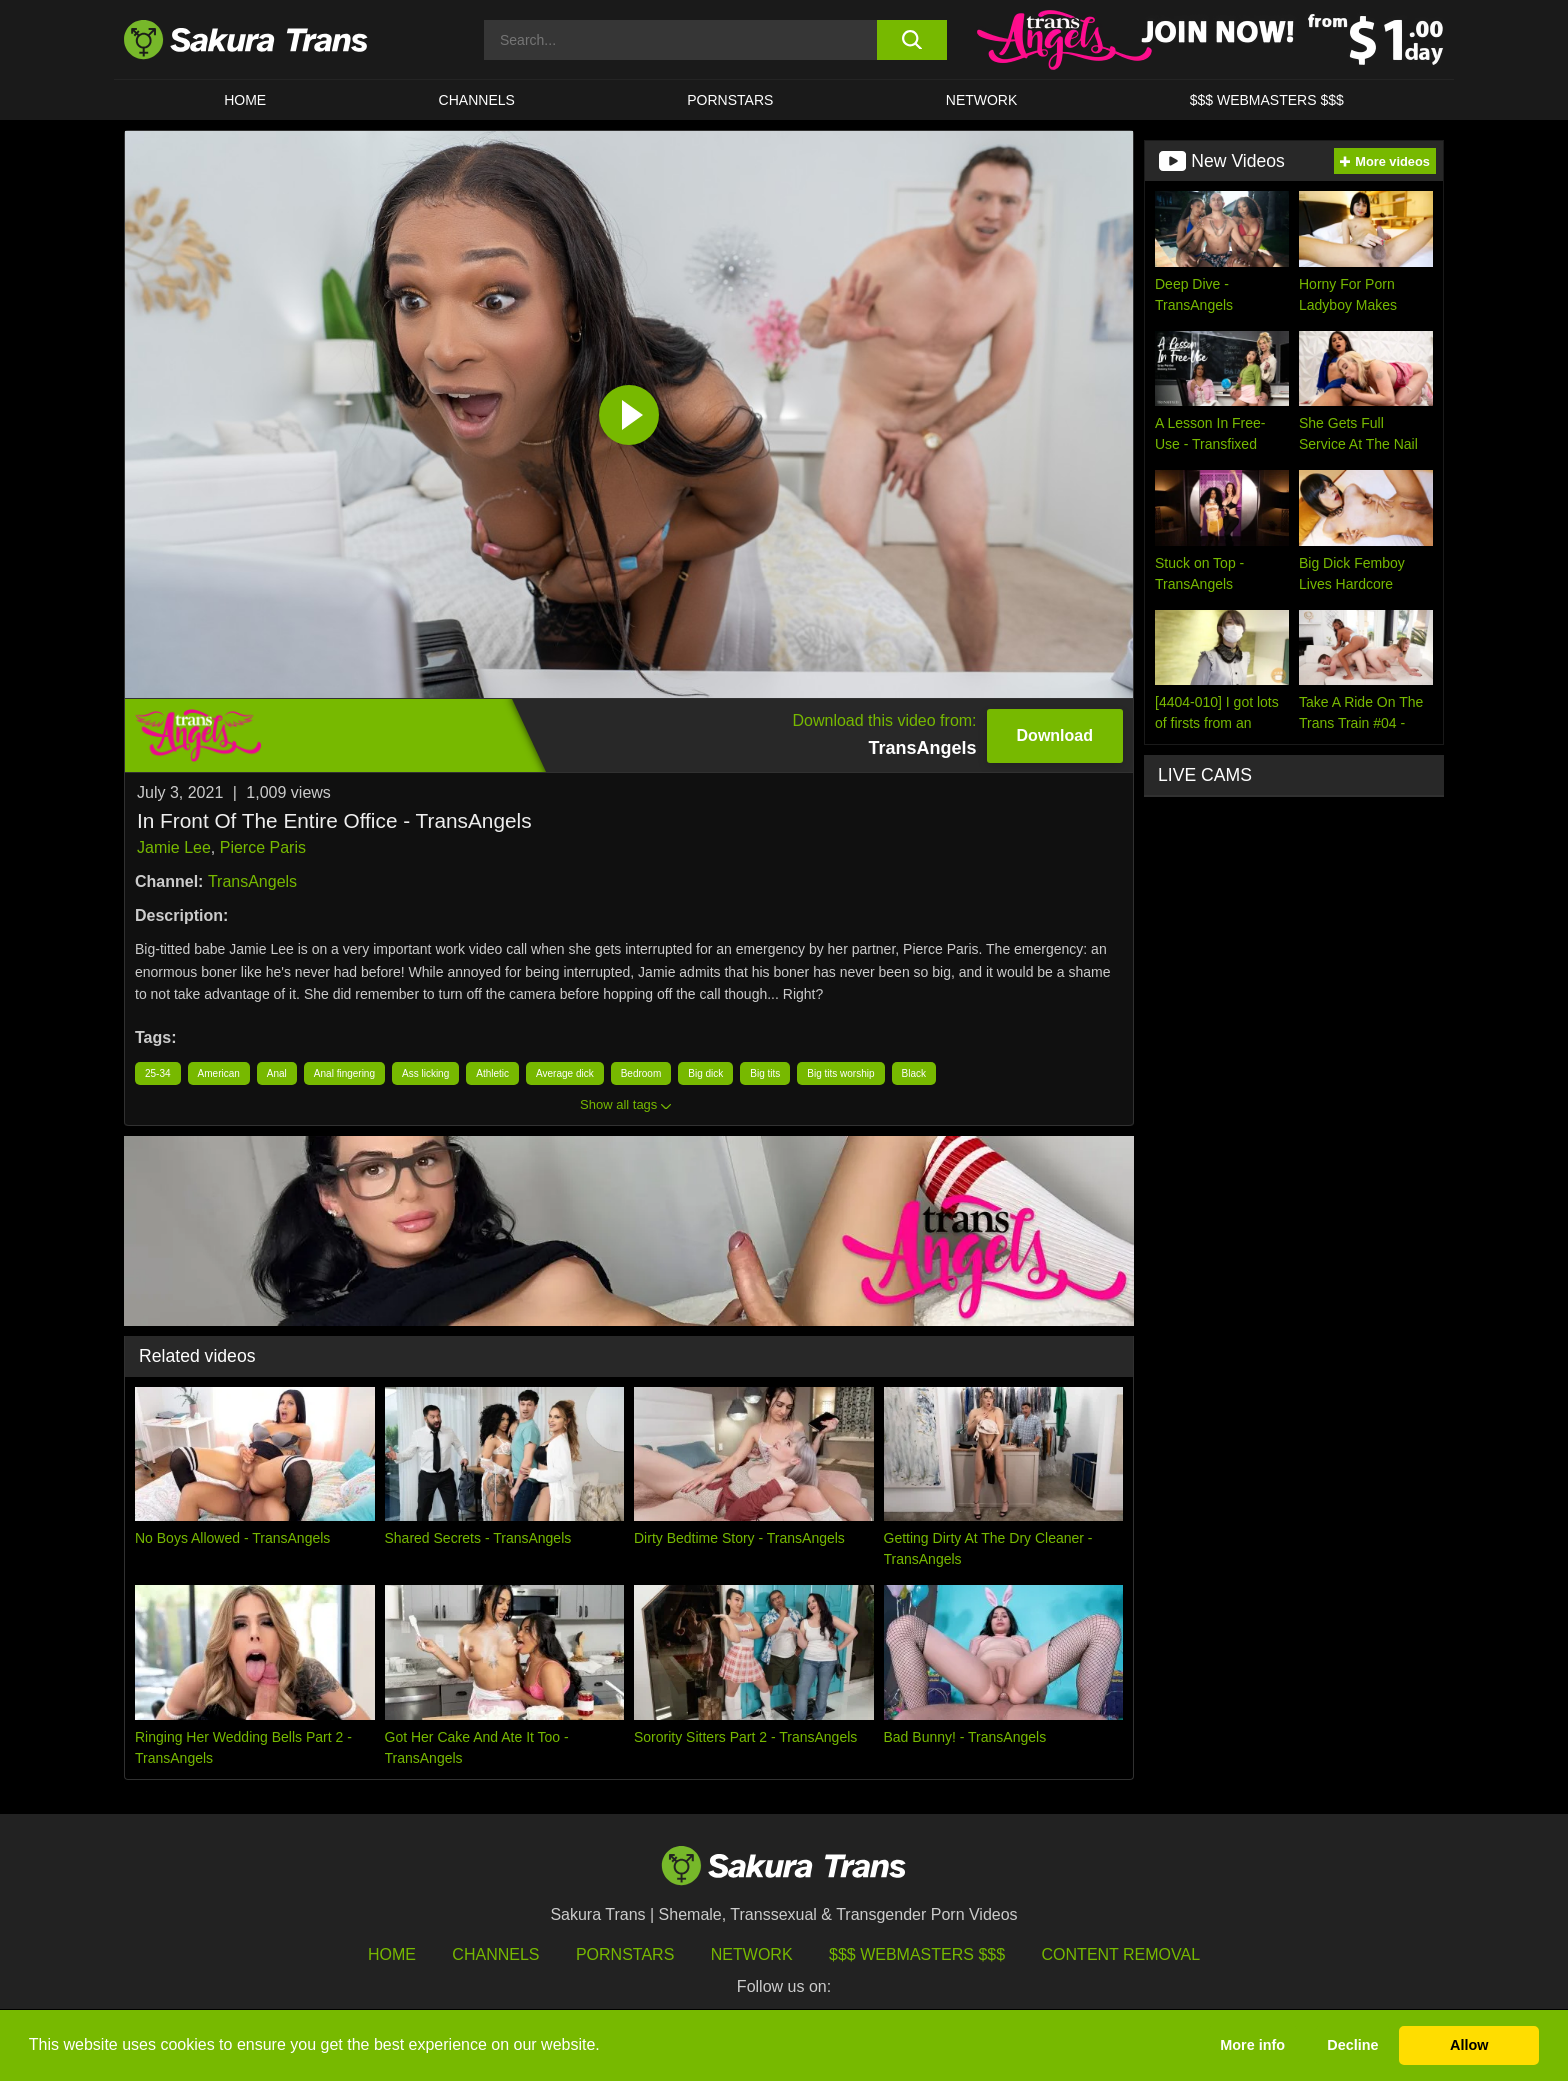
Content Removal (1121, 1954)
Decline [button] (1352, 2045)
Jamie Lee (174, 847)
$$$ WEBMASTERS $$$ (1267, 100)
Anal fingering (344, 1073)
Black (914, 1073)
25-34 (158, 1073)
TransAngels (252, 881)
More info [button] (1252, 2045)
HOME (245, 100)
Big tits (765, 1073)
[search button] (911, 40)
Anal (277, 1073)
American (219, 1073)
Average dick (565, 1073)
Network (982, 100)
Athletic (492, 1073)
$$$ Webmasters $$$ (917, 1954)
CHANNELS (477, 100)
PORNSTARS (730, 100)
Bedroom (641, 1073)
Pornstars (625, 1954)
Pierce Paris (263, 847)
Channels (495, 1954)
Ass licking (425, 1073)
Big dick (705, 1073)
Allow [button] (1469, 2045)
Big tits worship (840, 1073)
